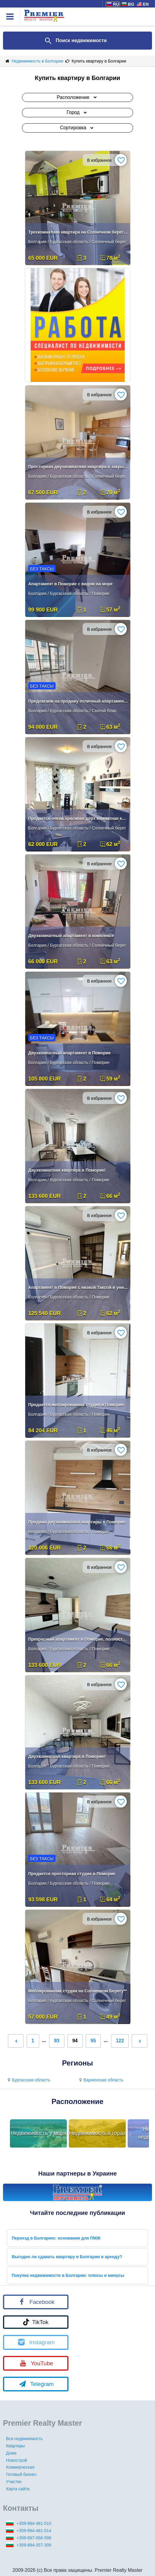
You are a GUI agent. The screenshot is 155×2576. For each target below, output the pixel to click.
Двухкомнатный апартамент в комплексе (71, 935)
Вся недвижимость (24, 2438)
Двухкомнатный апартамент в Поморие (69, 1052)
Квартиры (15, 2445)
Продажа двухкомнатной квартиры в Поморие (76, 1522)
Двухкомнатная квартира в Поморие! (66, 1170)
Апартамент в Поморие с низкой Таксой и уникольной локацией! (78, 1287)
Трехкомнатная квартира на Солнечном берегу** (78, 232)
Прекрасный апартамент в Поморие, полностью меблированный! (78, 1639)
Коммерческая (20, 2467)
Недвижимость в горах (97, 2133)
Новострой (16, 2460)
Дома (11, 2453)
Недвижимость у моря (38, 2133)
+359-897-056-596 (34, 2537)
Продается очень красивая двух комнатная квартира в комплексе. (78, 818)
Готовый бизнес (21, 2474)
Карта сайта (17, 2488)
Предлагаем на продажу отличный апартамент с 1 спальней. (78, 701)
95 (93, 2040)
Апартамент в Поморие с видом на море (70, 583)
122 (120, 2040)
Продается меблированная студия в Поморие (76, 1404)
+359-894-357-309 (34, 2545)
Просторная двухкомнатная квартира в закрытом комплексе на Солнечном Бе (78, 466)
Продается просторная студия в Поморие (71, 1873)
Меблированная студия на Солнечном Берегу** (77, 1991)
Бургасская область (28, 2080)
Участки (13, 2481)
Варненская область (100, 2080)
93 (56, 2040)
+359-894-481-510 (34, 2523)
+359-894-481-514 (34, 2530)
